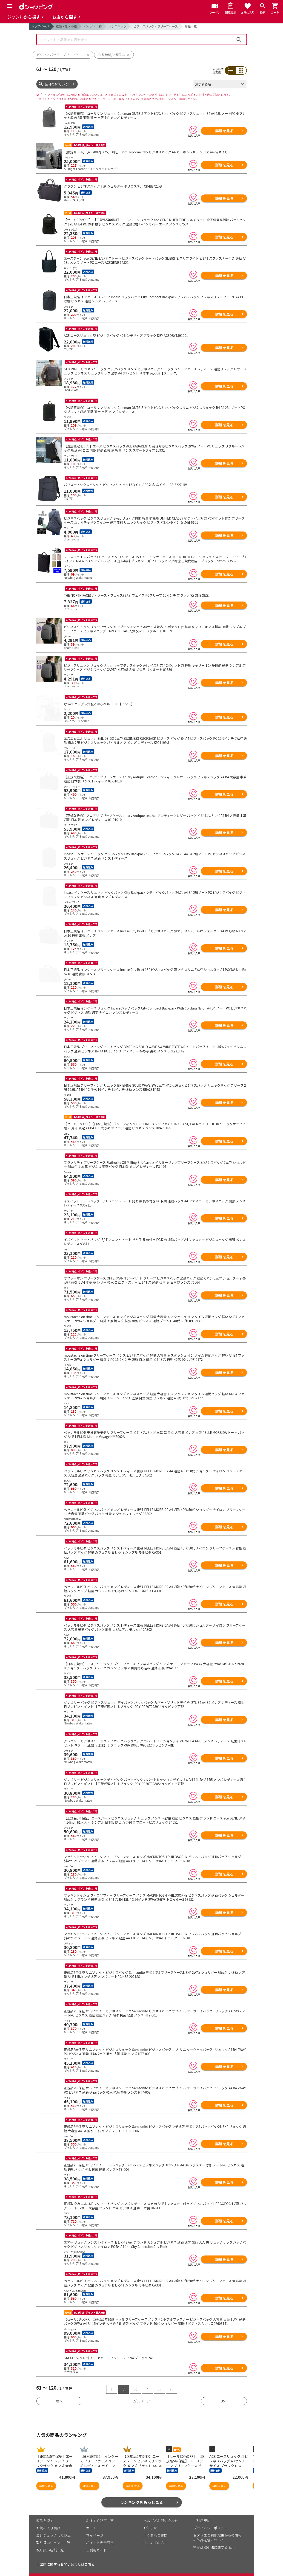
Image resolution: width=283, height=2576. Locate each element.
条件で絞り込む (57, 84)
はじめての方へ (155, 2540)
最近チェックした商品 (53, 2533)
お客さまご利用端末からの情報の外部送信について (217, 2535)
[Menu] (10, 6)
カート (91, 2525)
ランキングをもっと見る (141, 2500)
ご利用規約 (202, 2518)
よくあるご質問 (155, 2533)
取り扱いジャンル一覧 (53, 2540)
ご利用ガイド (96, 2547)
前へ (59, 2399)
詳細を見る (224, 130)
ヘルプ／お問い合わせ (160, 2518)
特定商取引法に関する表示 (214, 2544)
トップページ (40, 26)
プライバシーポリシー (210, 2525)
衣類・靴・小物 (66, 26)
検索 (239, 39)
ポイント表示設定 (100, 2540)
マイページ (94, 2533)
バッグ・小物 (93, 26)
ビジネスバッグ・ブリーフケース (155, 26)
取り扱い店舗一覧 (50, 2547)
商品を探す (45, 2518)
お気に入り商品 (48, 2525)
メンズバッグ (117, 26)
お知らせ (150, 2525)
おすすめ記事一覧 (100, 2518)
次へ (223, 2399)
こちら (90, 2561)
